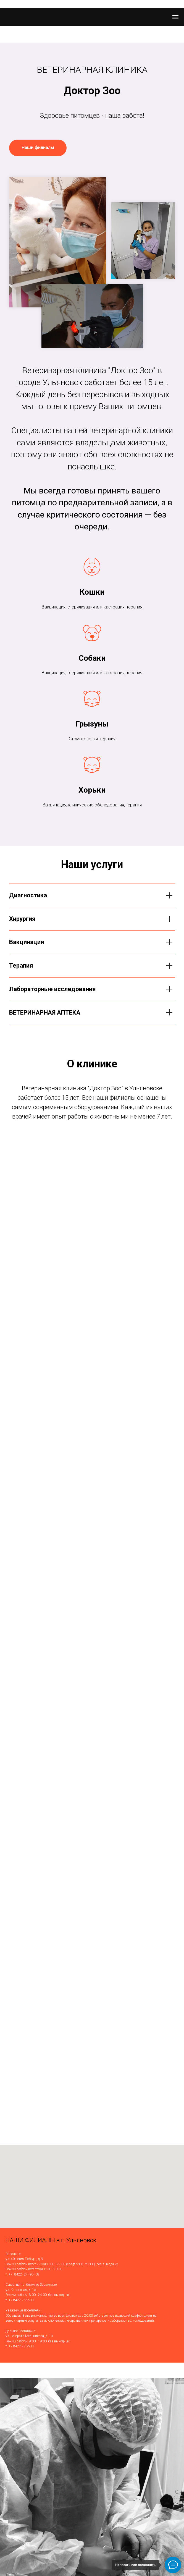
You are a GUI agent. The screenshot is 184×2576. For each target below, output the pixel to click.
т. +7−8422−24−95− (21, 2274)
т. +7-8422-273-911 (20, 2346)
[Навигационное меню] (175, 17)
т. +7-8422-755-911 (20, 2300)
